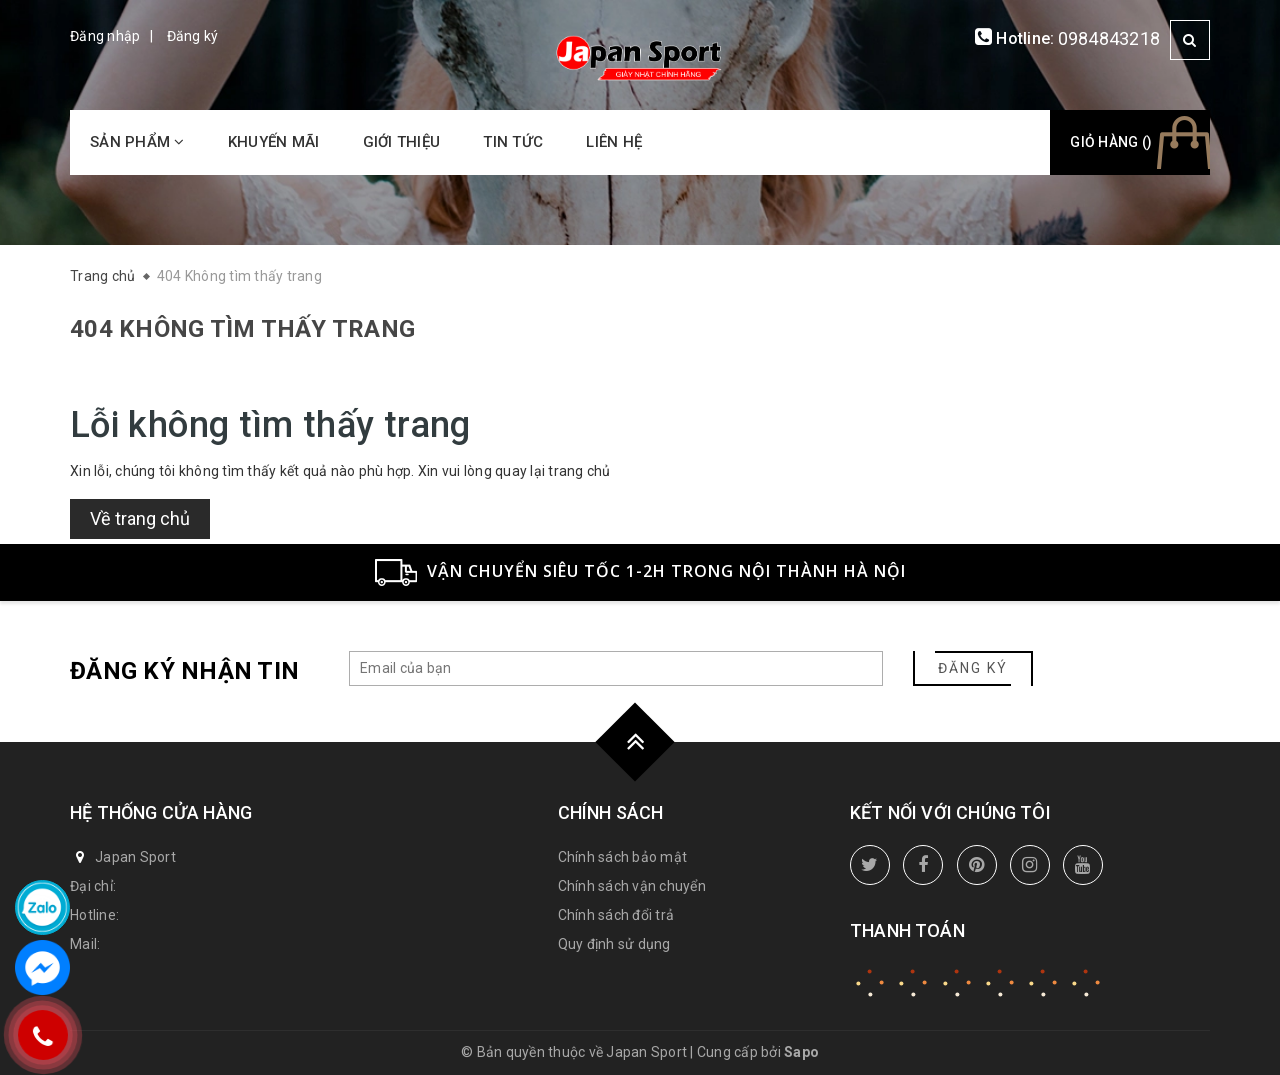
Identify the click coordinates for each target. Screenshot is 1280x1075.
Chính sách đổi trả (616, 915)
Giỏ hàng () (1111, 142)
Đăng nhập (105, 36)
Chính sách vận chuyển (632, 886)
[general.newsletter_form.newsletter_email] (616, 668)
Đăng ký (193, 36)
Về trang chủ (140, 518)
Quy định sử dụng (614, 944)
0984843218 (1109, 38)
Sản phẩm (137, 142)
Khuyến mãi (274, 142)
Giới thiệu (402, 142)
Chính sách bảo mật (623, 857)
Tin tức (513, 142)
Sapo (801, 1052)
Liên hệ (614, 142)
